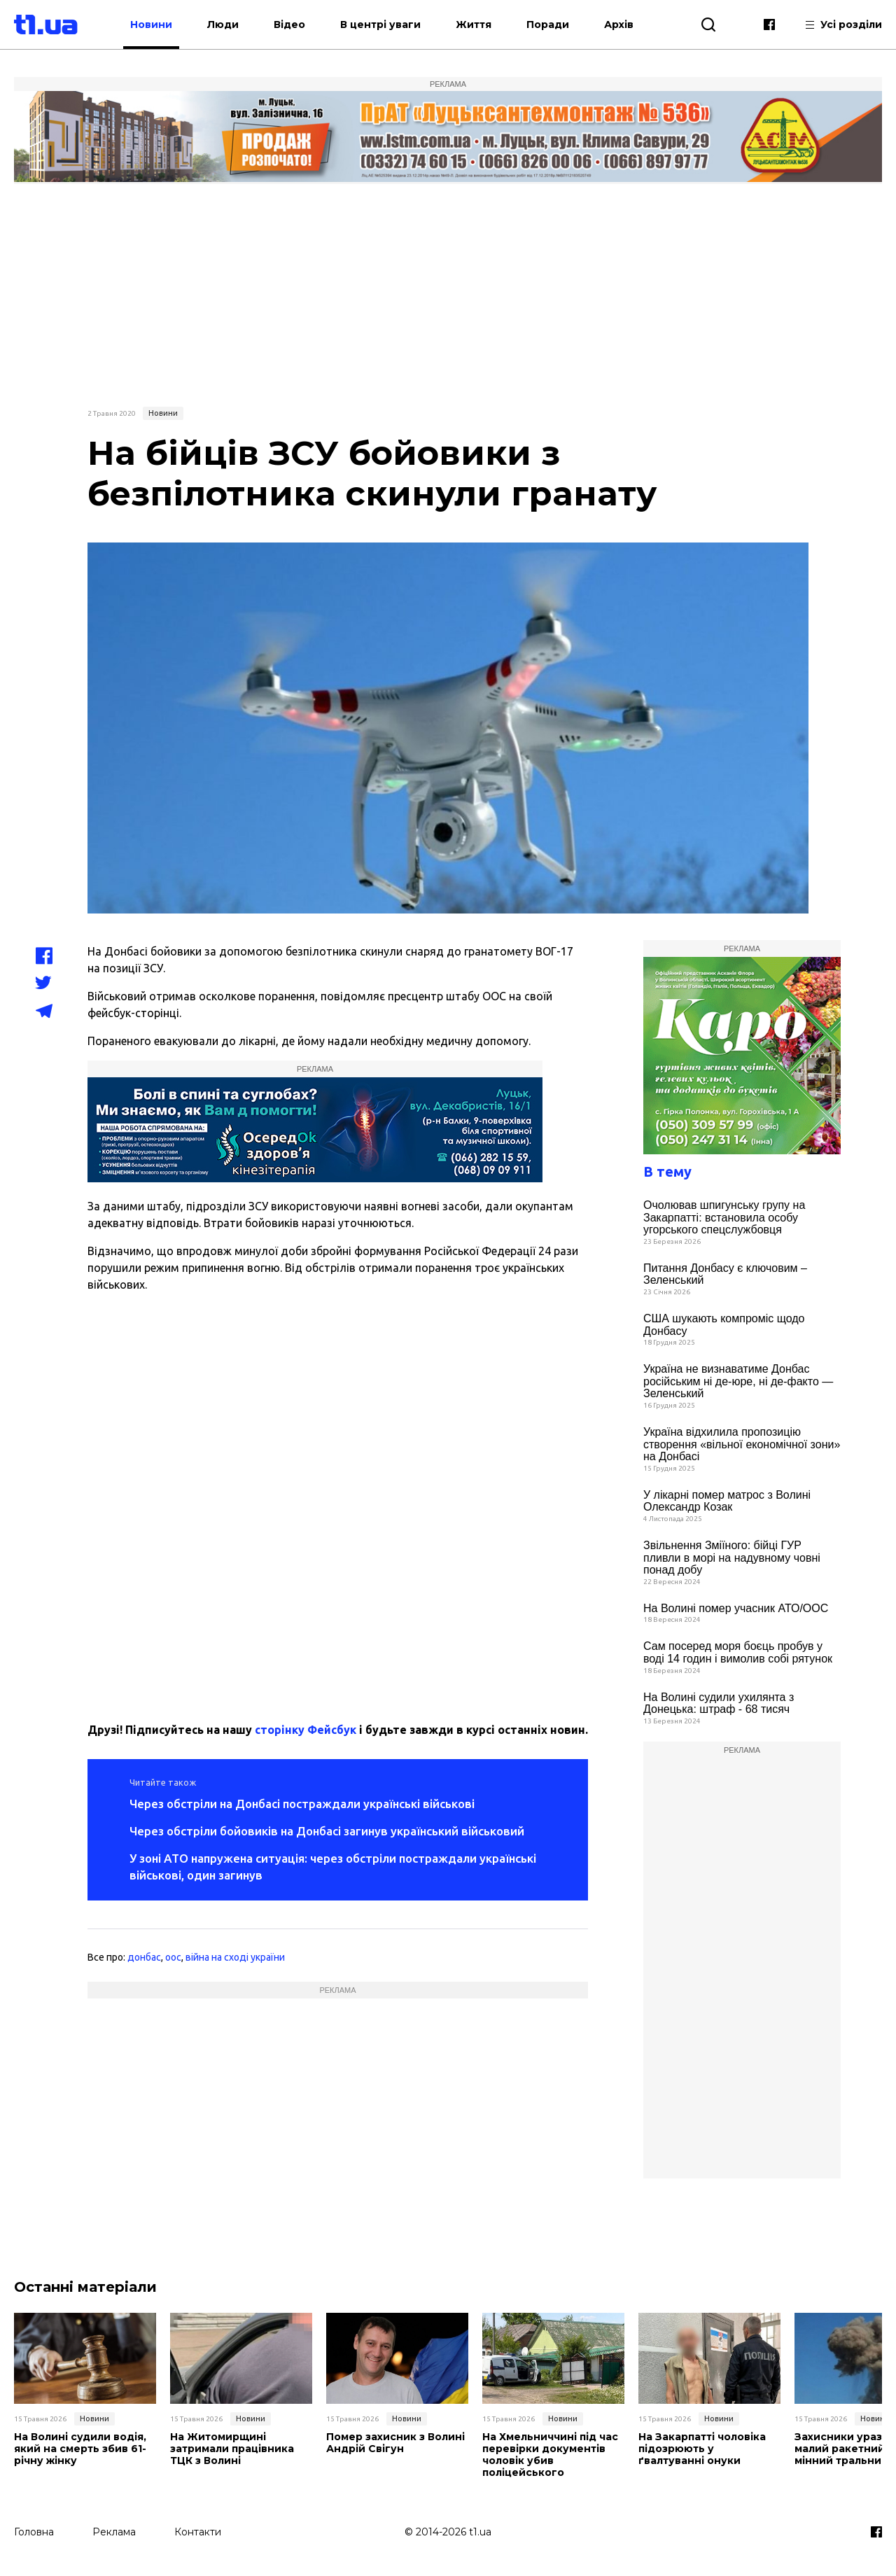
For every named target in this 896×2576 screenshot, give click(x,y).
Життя (473, 24)
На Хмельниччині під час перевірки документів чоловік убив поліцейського (550, 2454)
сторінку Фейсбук (305, 1729)
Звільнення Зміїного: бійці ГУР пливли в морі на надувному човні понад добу (731, 1557)
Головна (34, 2532)
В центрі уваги (380, 24)
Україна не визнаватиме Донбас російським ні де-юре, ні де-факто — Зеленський (738, 1381)
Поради (547, 24)
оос (173, 1957)
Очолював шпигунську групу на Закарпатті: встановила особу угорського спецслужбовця (724, 1217)
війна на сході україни (235, 1957)
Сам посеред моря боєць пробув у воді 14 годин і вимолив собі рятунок (737, 1652)
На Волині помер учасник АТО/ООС (735, 1608)
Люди (223, 24)
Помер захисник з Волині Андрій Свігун (395, 2443)
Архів (619, 24)
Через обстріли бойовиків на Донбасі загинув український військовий (327, 1830)
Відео (289, 24)
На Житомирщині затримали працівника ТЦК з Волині (232, 2448)
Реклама (114, 2532)
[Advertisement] (448, 293)
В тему (667, 1171)
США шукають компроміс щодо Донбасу (723, 1324)
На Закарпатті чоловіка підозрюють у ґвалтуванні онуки (702, 2448)
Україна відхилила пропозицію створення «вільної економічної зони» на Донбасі (741, 1444)
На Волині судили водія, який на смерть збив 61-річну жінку (80, 2448)
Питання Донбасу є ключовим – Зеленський (725, 1274)
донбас (144, 1957)
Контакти (197, 2532)
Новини (151, 24)
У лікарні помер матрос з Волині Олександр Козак (727, 1501)
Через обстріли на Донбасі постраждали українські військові (302, 1803)
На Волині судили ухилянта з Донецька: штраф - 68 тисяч (718, 1703)
